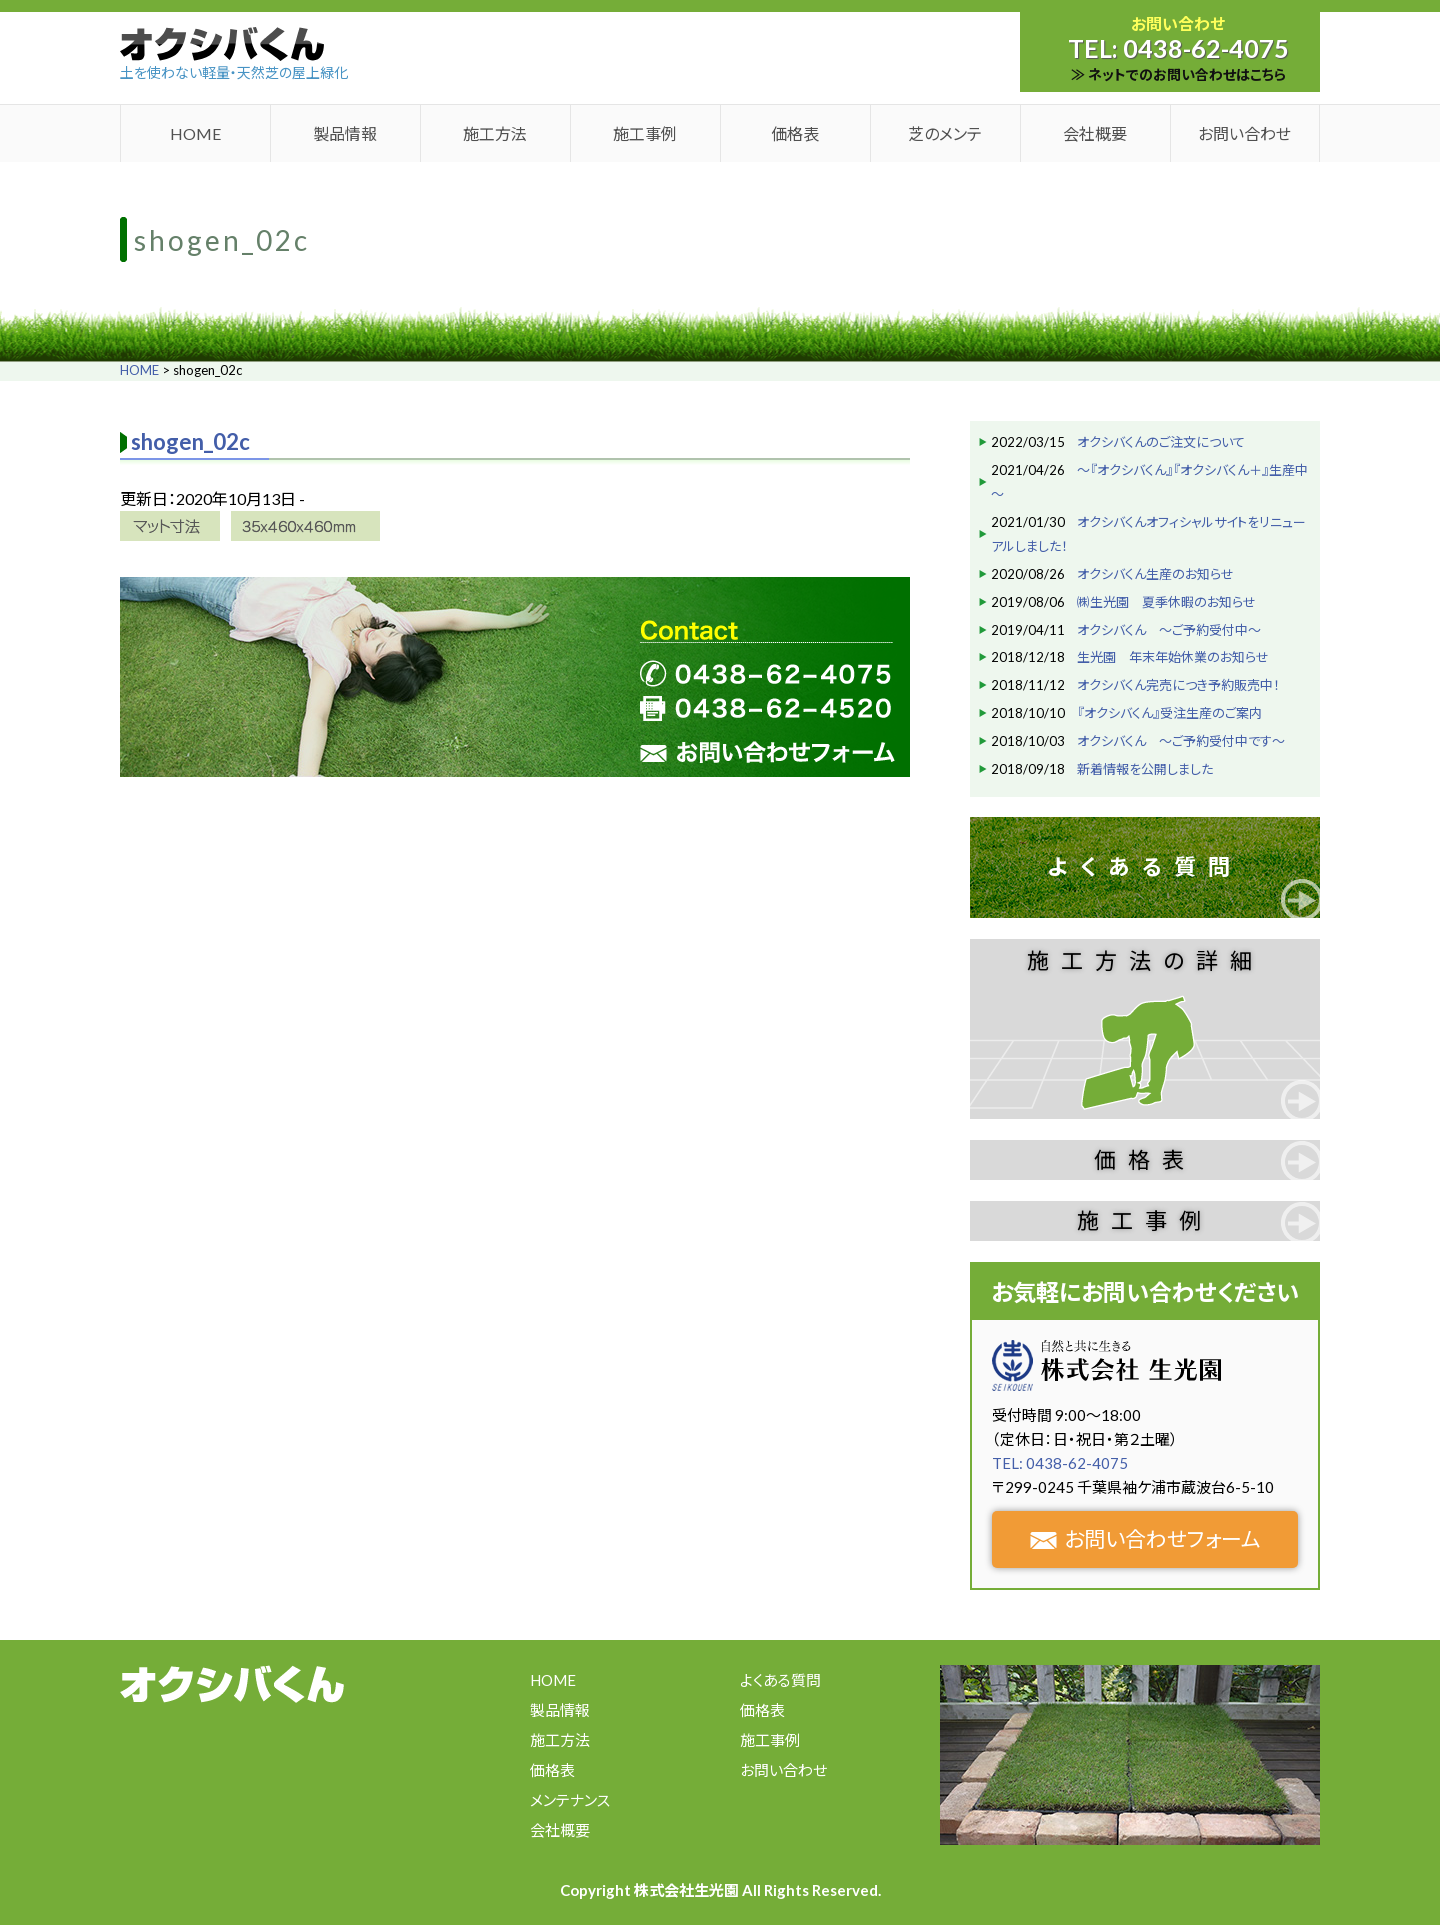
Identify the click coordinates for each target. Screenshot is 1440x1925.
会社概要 (1095, 133)
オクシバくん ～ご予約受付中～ (1169, 630)
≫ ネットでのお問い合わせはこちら (1178, 74)
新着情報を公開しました (1145, 769)
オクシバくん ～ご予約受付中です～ (1181, 741)
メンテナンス (570, 1800)
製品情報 (345, 133)
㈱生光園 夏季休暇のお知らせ (1166, 602)
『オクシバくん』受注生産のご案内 (1169, 713)
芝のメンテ (945, 133)
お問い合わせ (1244, 133)
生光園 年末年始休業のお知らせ (1173, 657)
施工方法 (495, 133)
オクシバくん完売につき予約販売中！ (1178, 685)
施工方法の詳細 (1145, 960)
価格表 (795, 133)
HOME (195, 133)
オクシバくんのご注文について (1161, 442)
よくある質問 (1145, 866)
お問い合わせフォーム (1145, 1538)
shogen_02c (190, 441)
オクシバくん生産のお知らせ (1155, 574)
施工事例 (645, 133)
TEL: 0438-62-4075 (1060, 1463)
